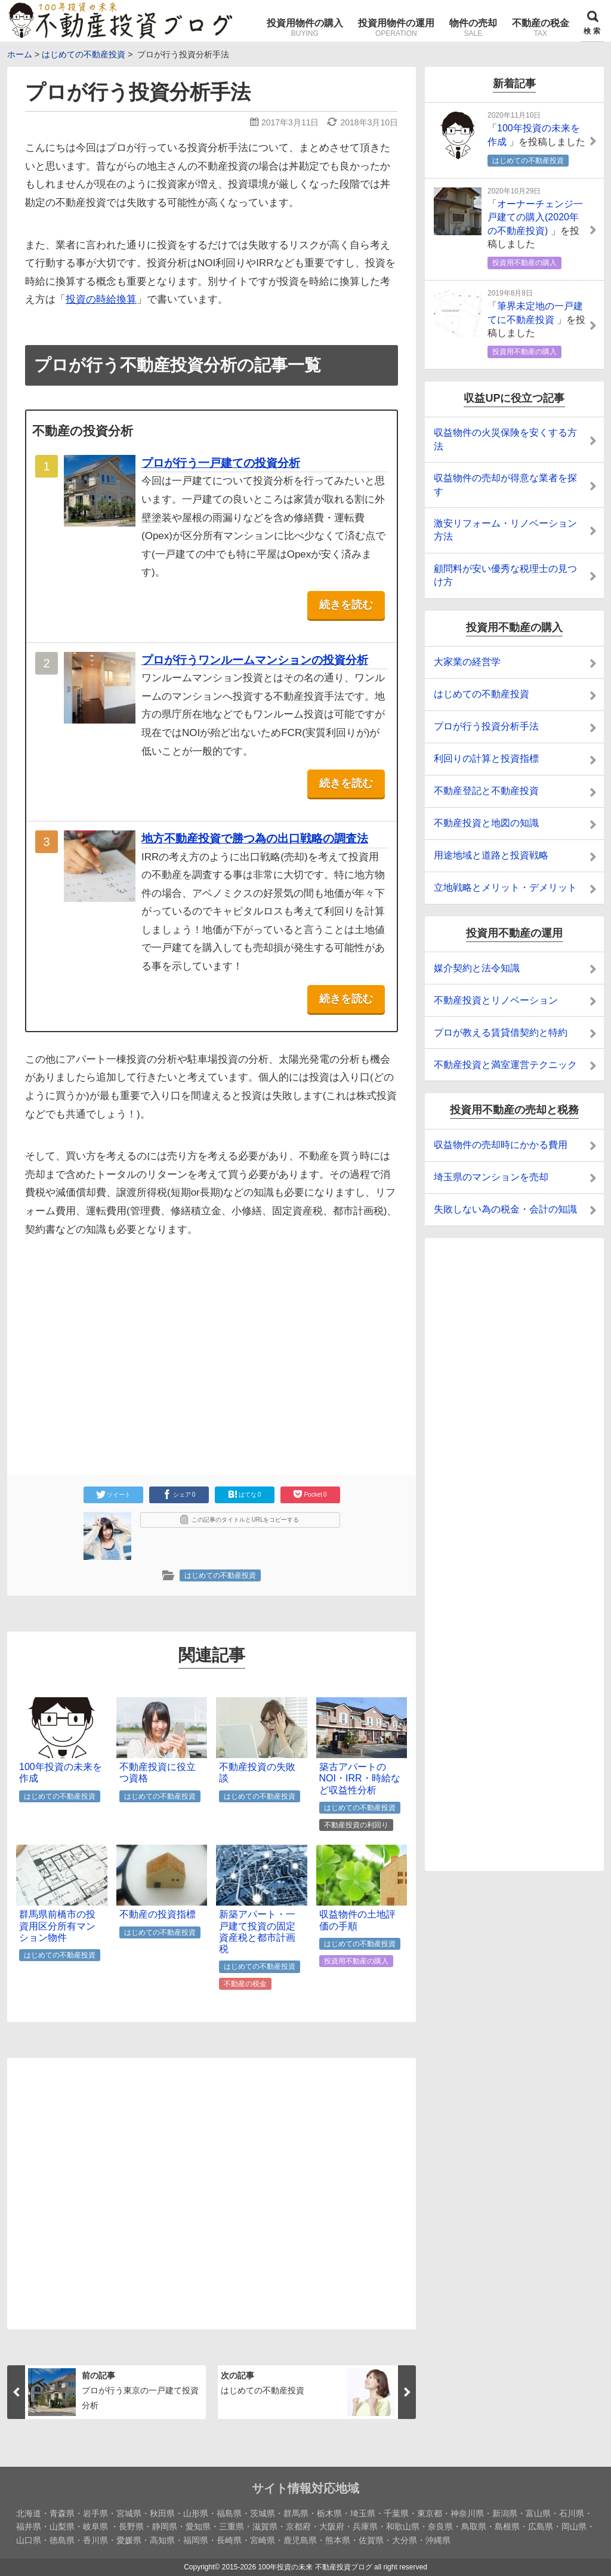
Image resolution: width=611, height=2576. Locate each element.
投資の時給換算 (101, 299)
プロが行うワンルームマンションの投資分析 (254, 660)
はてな (244, 1494)
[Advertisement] (109, 1339)
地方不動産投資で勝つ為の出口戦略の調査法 (254, 838)
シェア (179, 1494)
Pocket (309, 1494)
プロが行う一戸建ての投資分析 (220, 463)
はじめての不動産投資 (220, 1575)
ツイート (113, 1494)
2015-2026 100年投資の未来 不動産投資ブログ (297, 2567)
